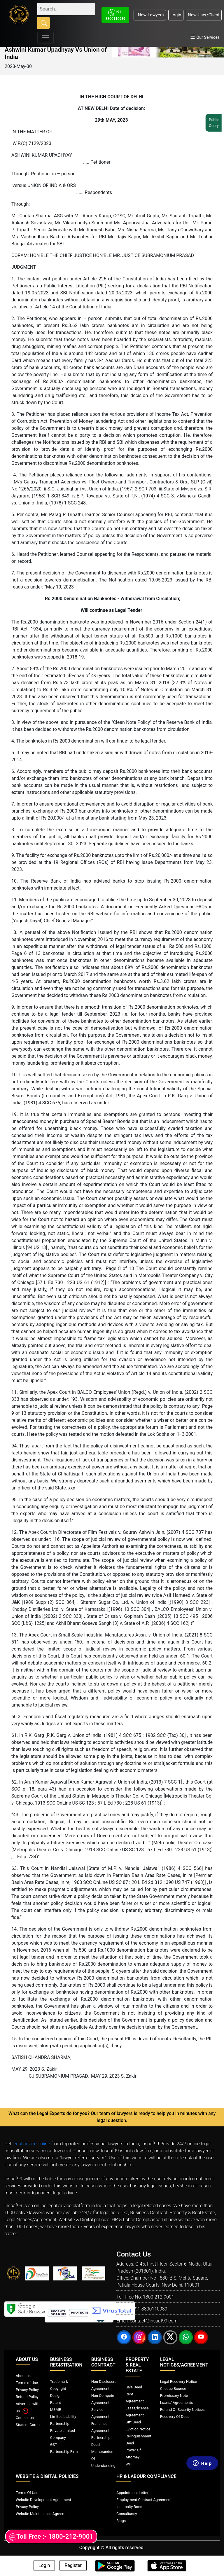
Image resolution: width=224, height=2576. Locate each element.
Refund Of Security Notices (182, 2409)
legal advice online (31, 2144)
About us (23, 2376)
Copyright (58, 2388)
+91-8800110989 (149, 2309)
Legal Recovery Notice (178, 2381)
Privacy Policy (27, 2390)
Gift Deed (133, 2422)
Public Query (216, 123)
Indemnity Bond (129, 2507)
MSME (55, 2409)
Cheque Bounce (173, 2388)
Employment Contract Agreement (144, 2500)
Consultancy (126, 2514)
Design (56, 2395)
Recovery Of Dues (174, 2416)
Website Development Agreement (43, 2500)
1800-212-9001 (158, 2297)
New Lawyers (150, 15)
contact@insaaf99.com (154, 2321)
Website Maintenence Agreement (43, 2514)
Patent (55, 2402)
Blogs (121, 2521)
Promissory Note (174, 2395)
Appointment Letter (132, 2493)
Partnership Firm (64, 2451)
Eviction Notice (137, 2429)
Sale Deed (133, 2387)
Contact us (25, 2418)
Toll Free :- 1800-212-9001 (51, 2537)
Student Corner (28, 2425)
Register (73, 2565)
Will (128, 2464)
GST (53, 2444)
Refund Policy (27, 2397)
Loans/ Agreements (176, 2402)
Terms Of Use (27, 2493)
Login (175, 15)
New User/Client (204, 15)
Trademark (59, 2381)
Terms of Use (27, 2383)
